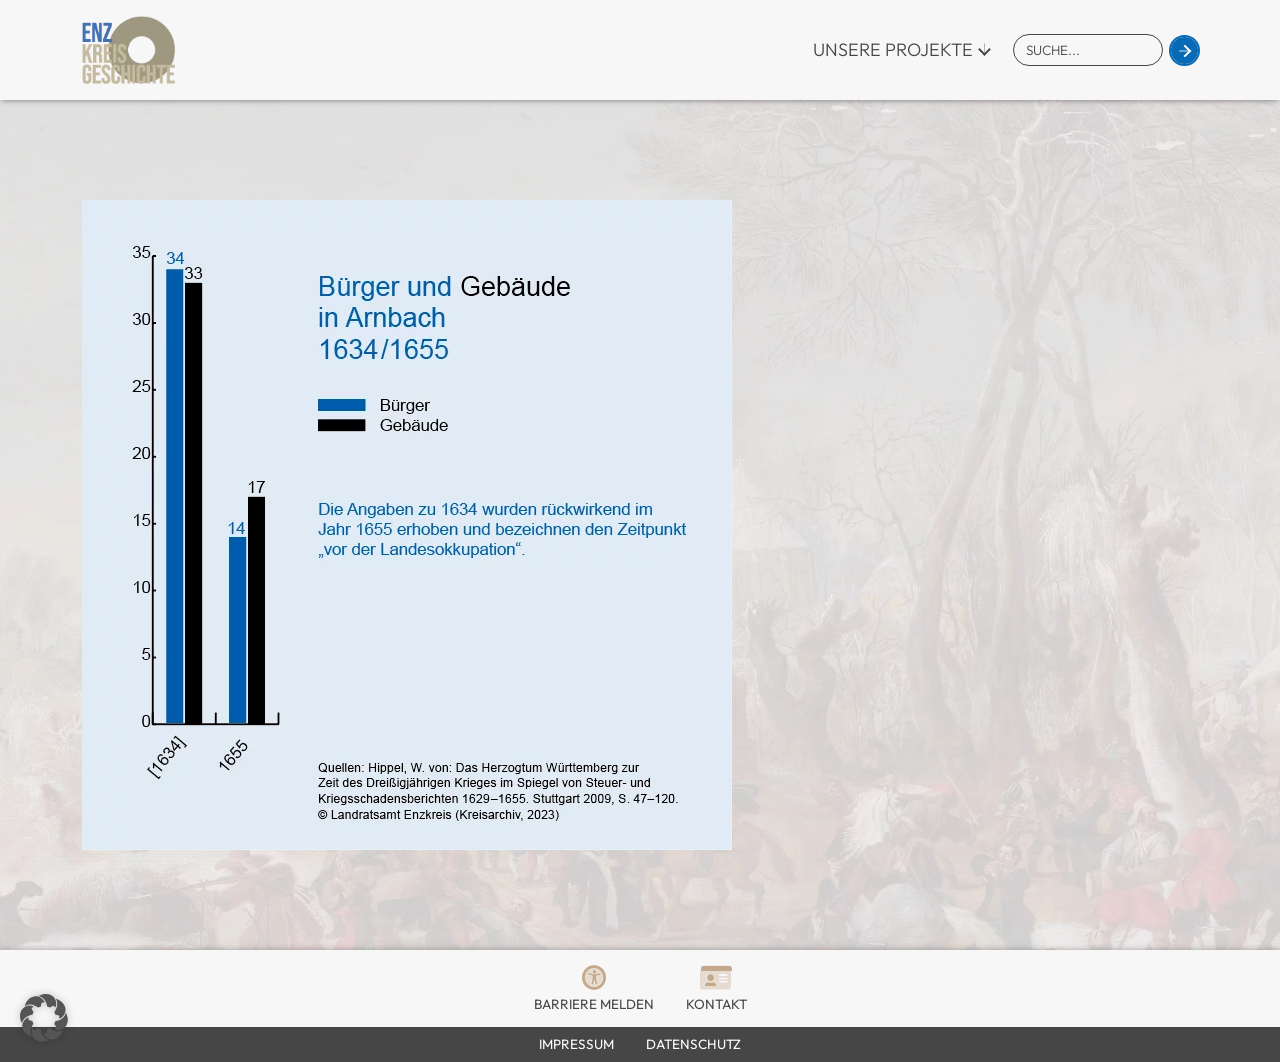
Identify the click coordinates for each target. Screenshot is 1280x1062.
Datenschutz (693, 1044)
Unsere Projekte (893, 49)
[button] (44, 1018)
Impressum (576, 1044)
